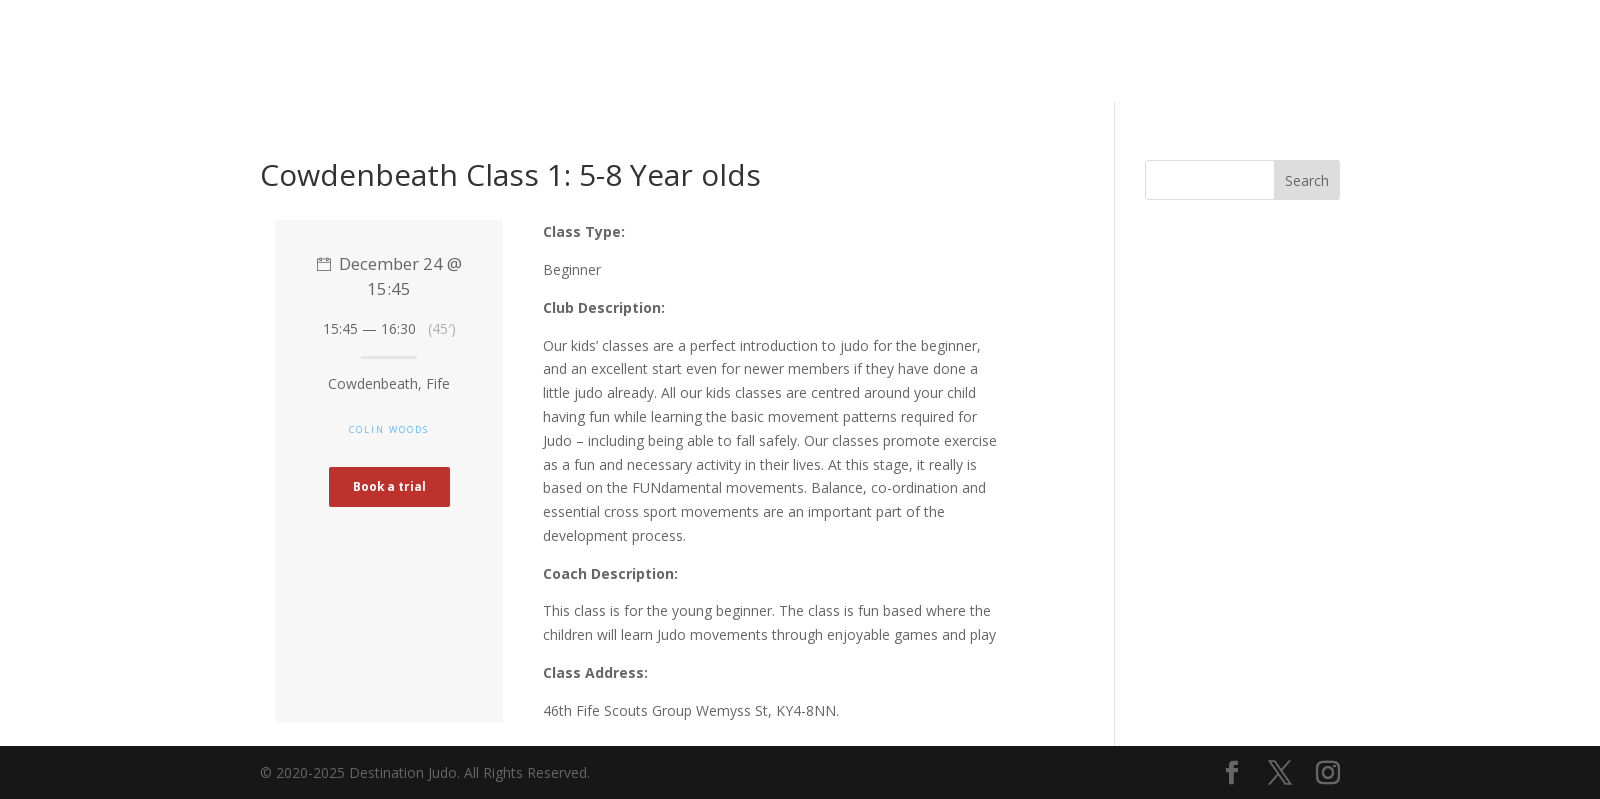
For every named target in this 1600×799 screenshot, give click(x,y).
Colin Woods (389, 429)
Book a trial (389, 486)
